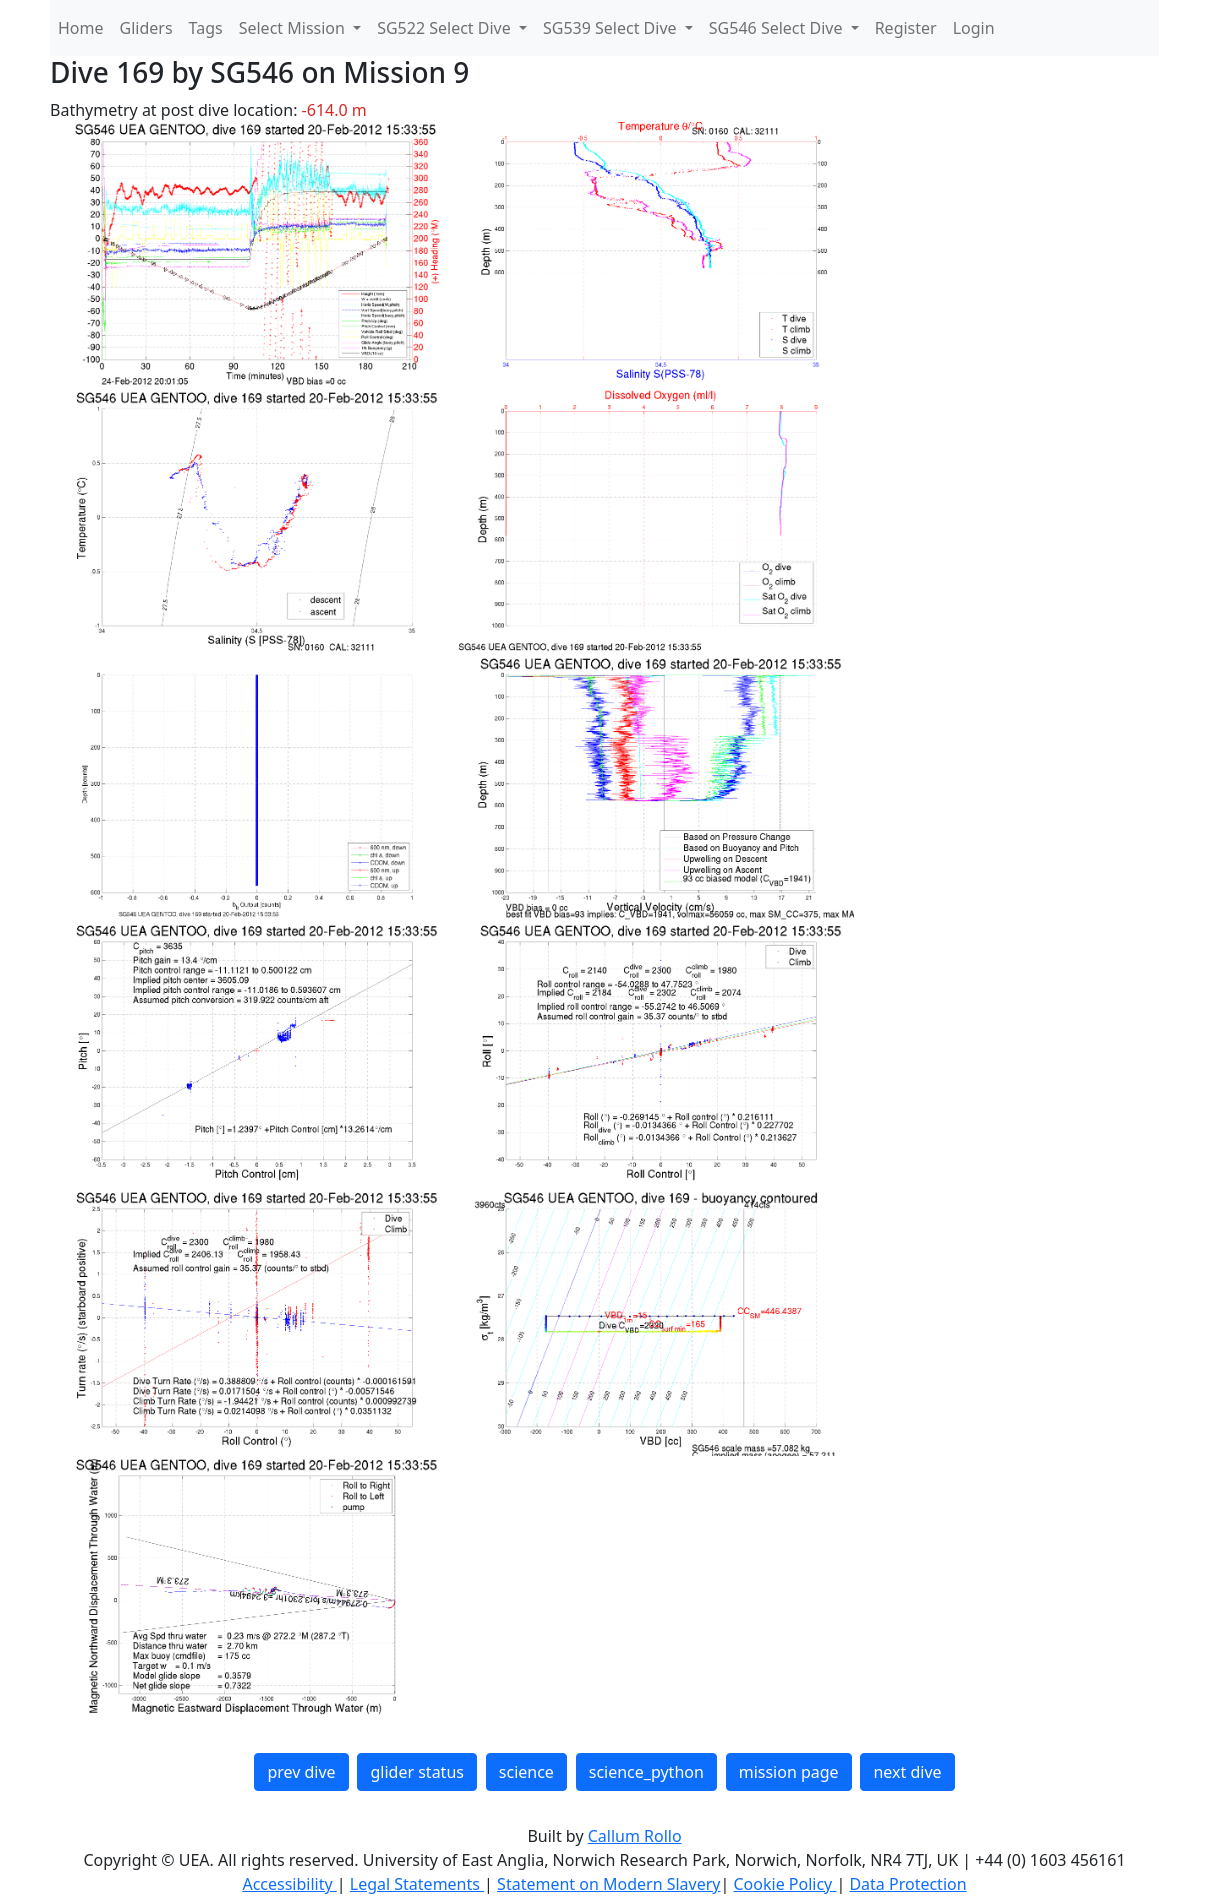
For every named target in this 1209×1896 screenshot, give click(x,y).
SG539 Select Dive (612, 28)
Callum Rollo (635, 1836)
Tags (206, 28)
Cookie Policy (784, 1884)
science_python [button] (646, 1772)
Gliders (146, 28)
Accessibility (289, 1884)
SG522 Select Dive (446, 28)
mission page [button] (789, 1772)
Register (906, 28)
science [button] (526, 1772)
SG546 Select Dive (778, 28)
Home (81, 28)
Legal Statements (417, 1884)
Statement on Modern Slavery (608, 1884)
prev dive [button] (301, 1772)
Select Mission (294, 28)
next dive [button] (907, 1772)
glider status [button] (416, 1772)
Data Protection (907, 1884)
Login (974, 28)
